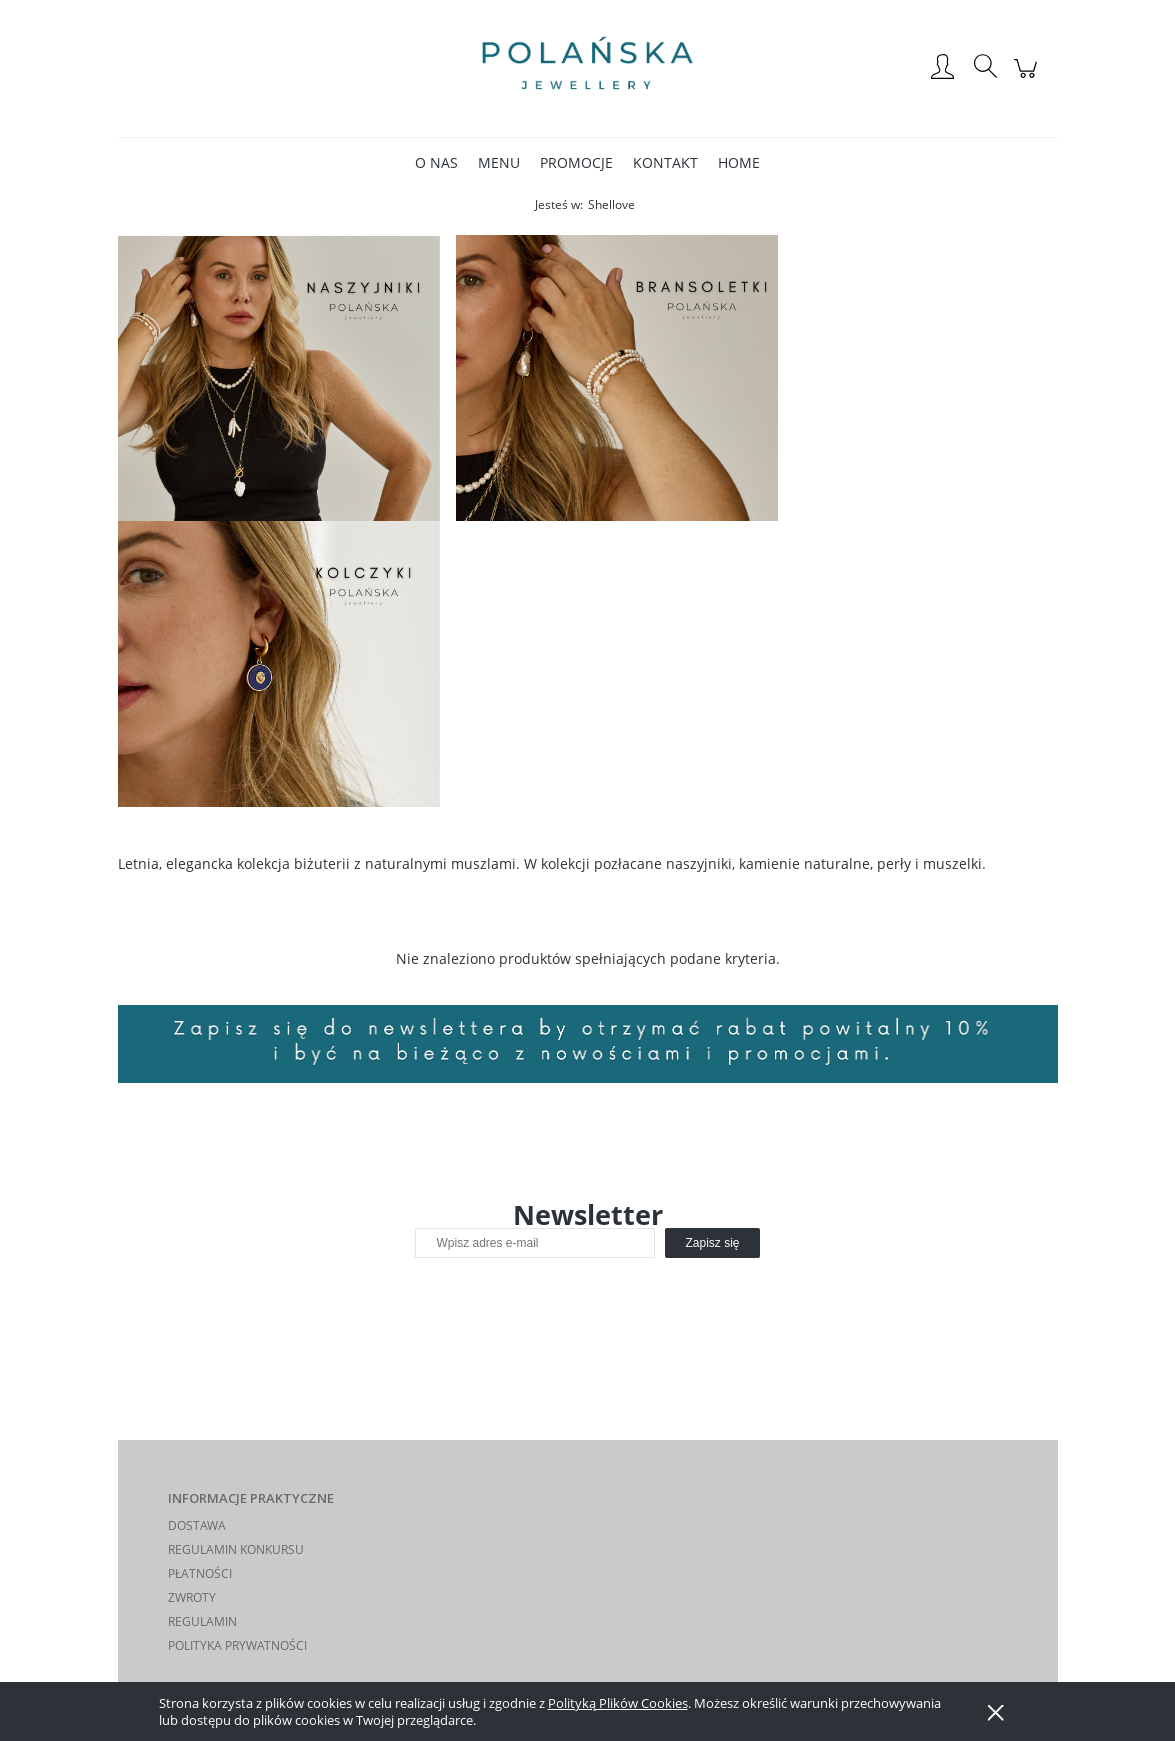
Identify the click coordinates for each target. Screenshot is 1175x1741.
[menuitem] (436, 162)
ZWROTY (192, 1597)
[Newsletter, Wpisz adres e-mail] (535, 1243)
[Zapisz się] (712, 1243)
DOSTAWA (197, 1525)
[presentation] (555, 1301)
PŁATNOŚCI (200, 1573)
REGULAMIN (202, 1621)
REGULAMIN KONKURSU (236, 1549)
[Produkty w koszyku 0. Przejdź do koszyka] (1028, 78)
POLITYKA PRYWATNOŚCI (237, 1645)
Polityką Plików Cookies (618, 1703)
